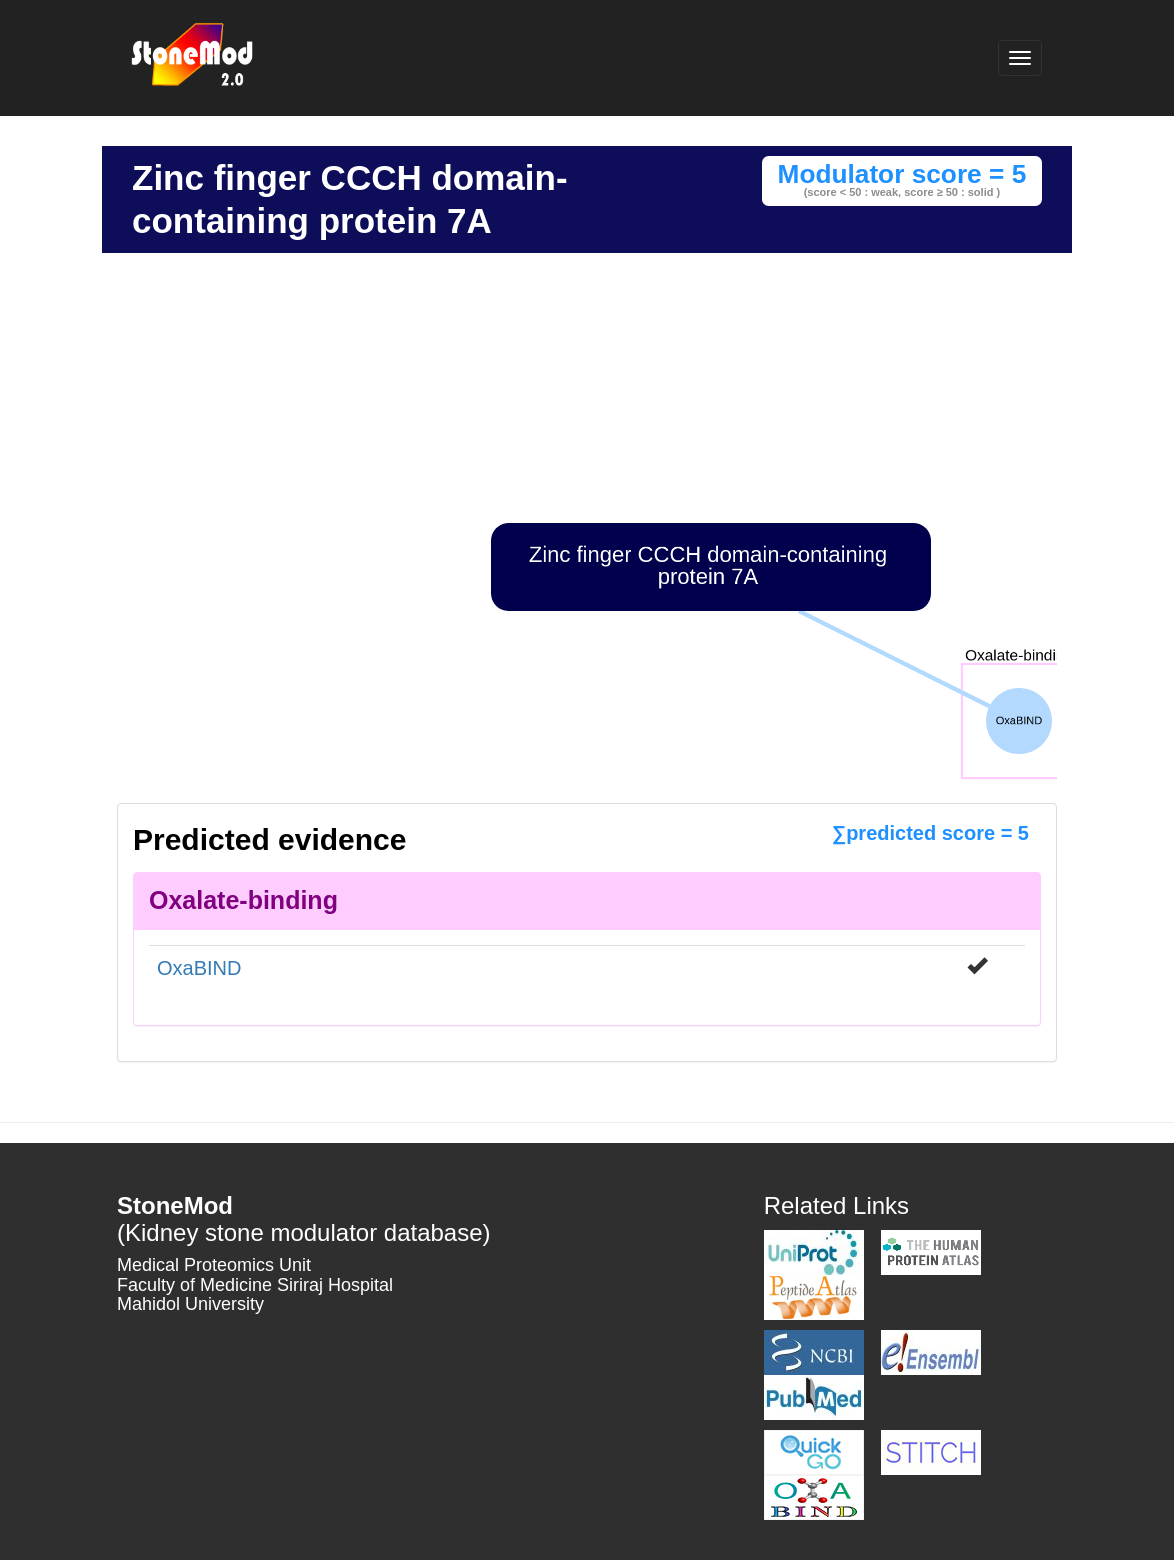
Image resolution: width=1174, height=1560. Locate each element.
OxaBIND (199, 968)
